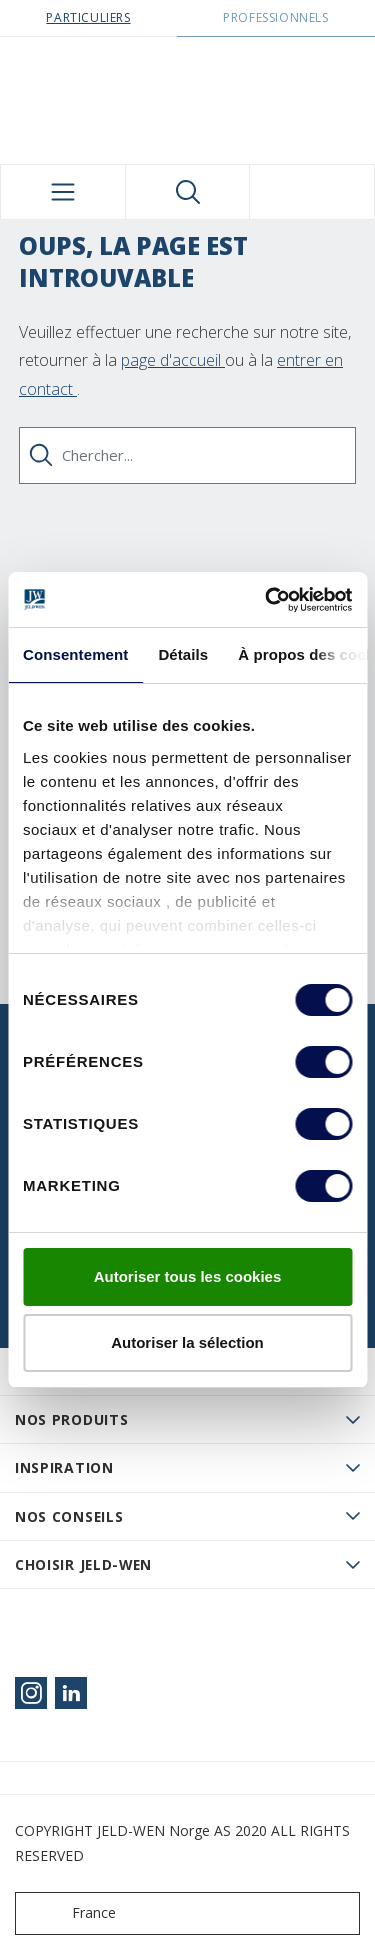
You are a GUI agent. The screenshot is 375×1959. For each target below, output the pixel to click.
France (70, 1913)
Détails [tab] (183, 654)
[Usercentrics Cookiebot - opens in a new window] (267, 600)
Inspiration (64, 1467)
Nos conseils (69, 1516)
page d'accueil (173, 360)
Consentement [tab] (75, 654)
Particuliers (88, 17)
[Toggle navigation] (63, 192)
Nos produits (71, 1419)
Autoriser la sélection (187, 1342)
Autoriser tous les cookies (188, 1276)
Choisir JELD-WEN (83, 1564)
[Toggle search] (188, 192)
